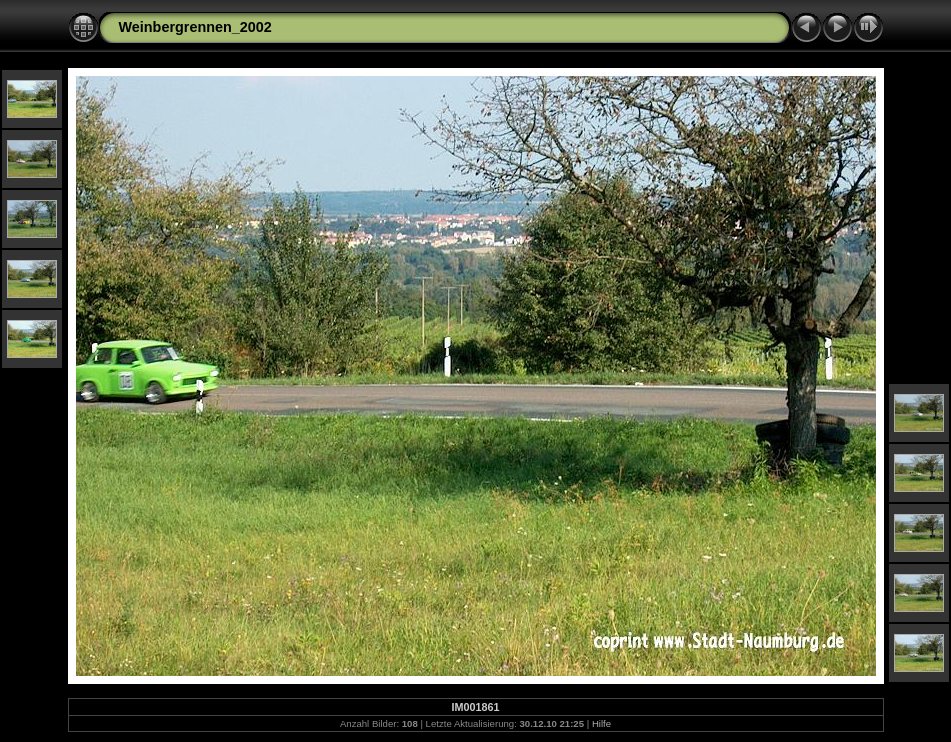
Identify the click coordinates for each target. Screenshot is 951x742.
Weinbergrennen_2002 (195, 27)
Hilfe (601, 723)
